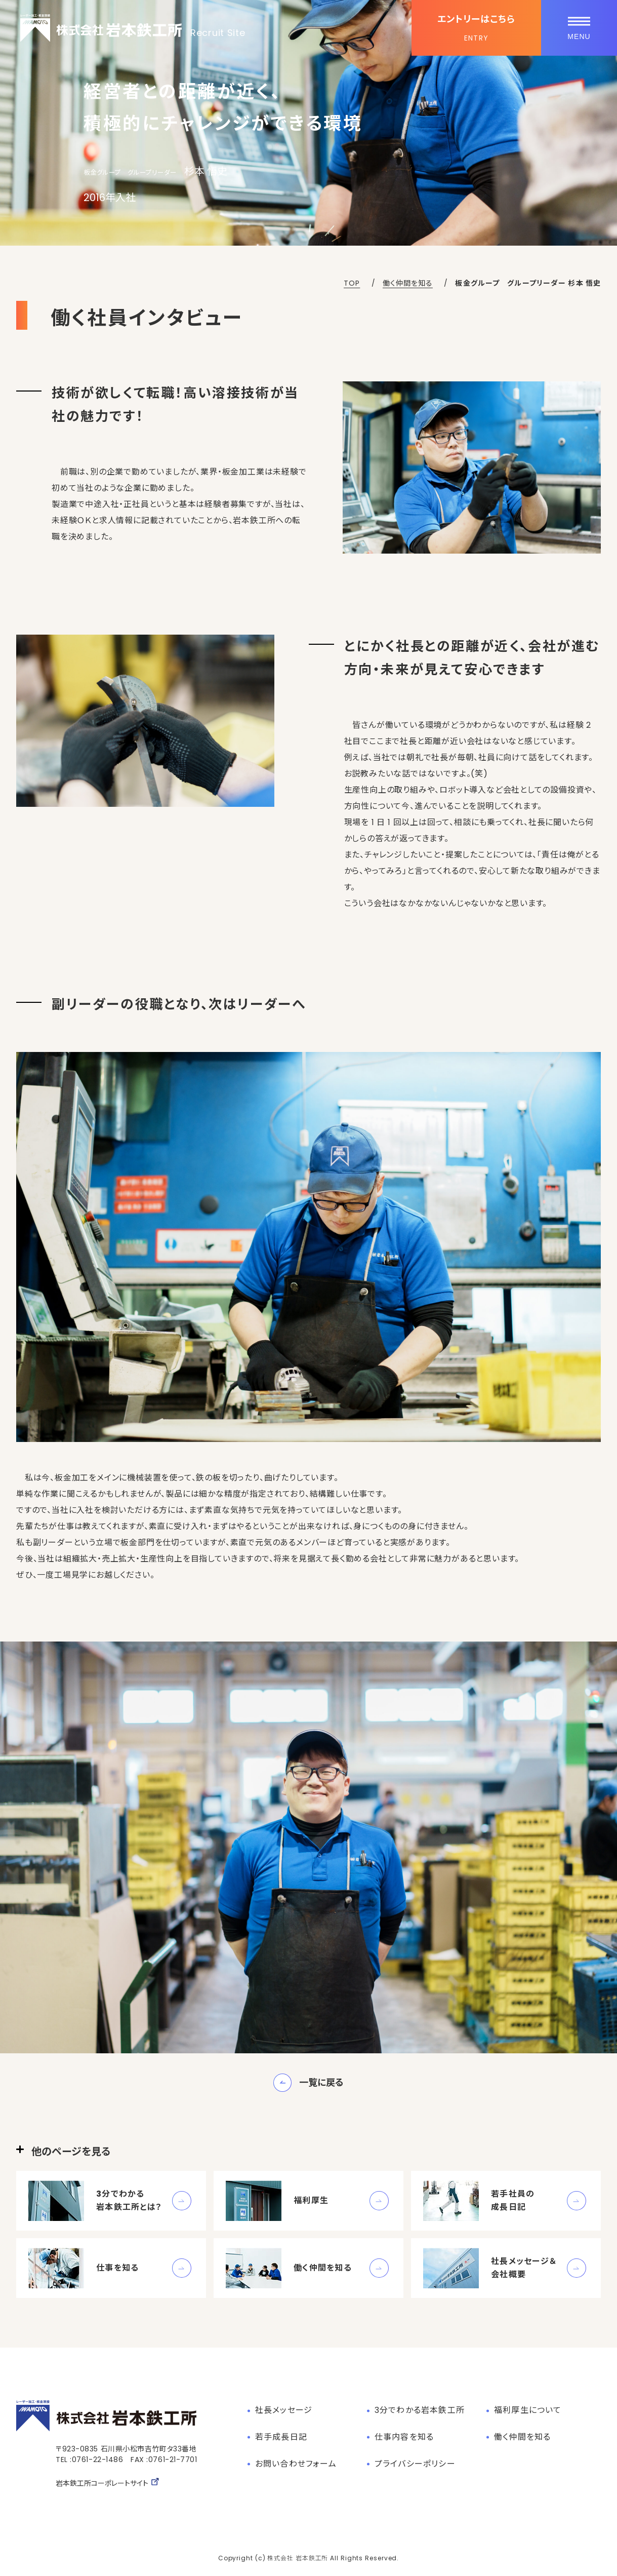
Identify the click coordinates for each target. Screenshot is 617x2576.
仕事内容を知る (404, 2437)
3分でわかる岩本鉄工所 (420, 2410)
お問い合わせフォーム (296, 2464)
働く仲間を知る (522, 2437)
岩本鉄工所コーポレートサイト (107, 2483)
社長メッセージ (283, 2410)
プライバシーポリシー (415, 2464)
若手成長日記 (281, 2437)
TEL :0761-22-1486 (90, 2459)
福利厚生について (528, 2410)
